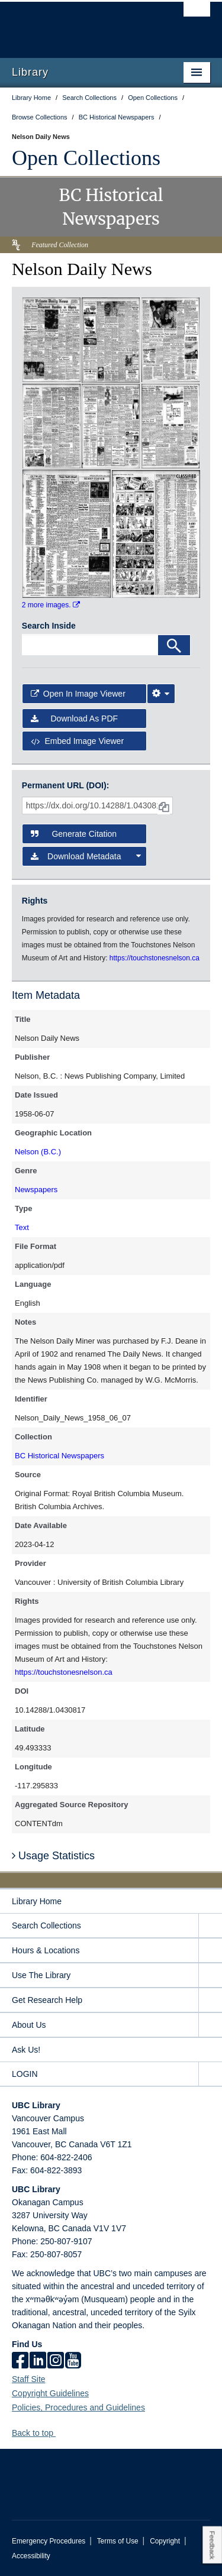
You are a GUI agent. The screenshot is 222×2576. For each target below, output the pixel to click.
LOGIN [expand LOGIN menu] (25, 2074)
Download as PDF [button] (74, 718)
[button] (60, 2432)
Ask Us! (26, 2049)
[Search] (174, 645)
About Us (29, 2025)
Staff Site (29, 2379)
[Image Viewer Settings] (161, 694)
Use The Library (41, 1975)
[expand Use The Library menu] (210, 1975)
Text (22, 1227)
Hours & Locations (45, 1950)
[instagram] (55, 2361)
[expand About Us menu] (210, 2025)
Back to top (38, 2433)
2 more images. (51, 605)
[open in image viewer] (51, 339)
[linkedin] (38, 2361)
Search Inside (49, 625)
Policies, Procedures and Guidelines (78, 2407)
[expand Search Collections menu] (210, 1926)
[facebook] (20, 2361)
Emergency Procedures (48, 2541)
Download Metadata (86, 856)
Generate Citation (74, 834)
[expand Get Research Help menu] (210, 2000)
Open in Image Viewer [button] (78, 693)
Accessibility (31, 2556)
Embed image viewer (77, 741)
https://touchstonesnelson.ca (63, 1672)
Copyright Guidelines (50, 2393)
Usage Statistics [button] (53, 1856)
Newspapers (36, 1189)
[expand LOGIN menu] (210, 2074)
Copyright (165, 2541)
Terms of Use (118, 2541)
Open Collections (86, 158)
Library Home (37, 1901)
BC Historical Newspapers (59, 1455)
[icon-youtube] (73, 2361)
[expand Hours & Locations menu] (210, 1951)
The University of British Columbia (81, 24)
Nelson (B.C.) (38, 1151)
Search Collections (46, 1925)
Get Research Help (47, 2000)
